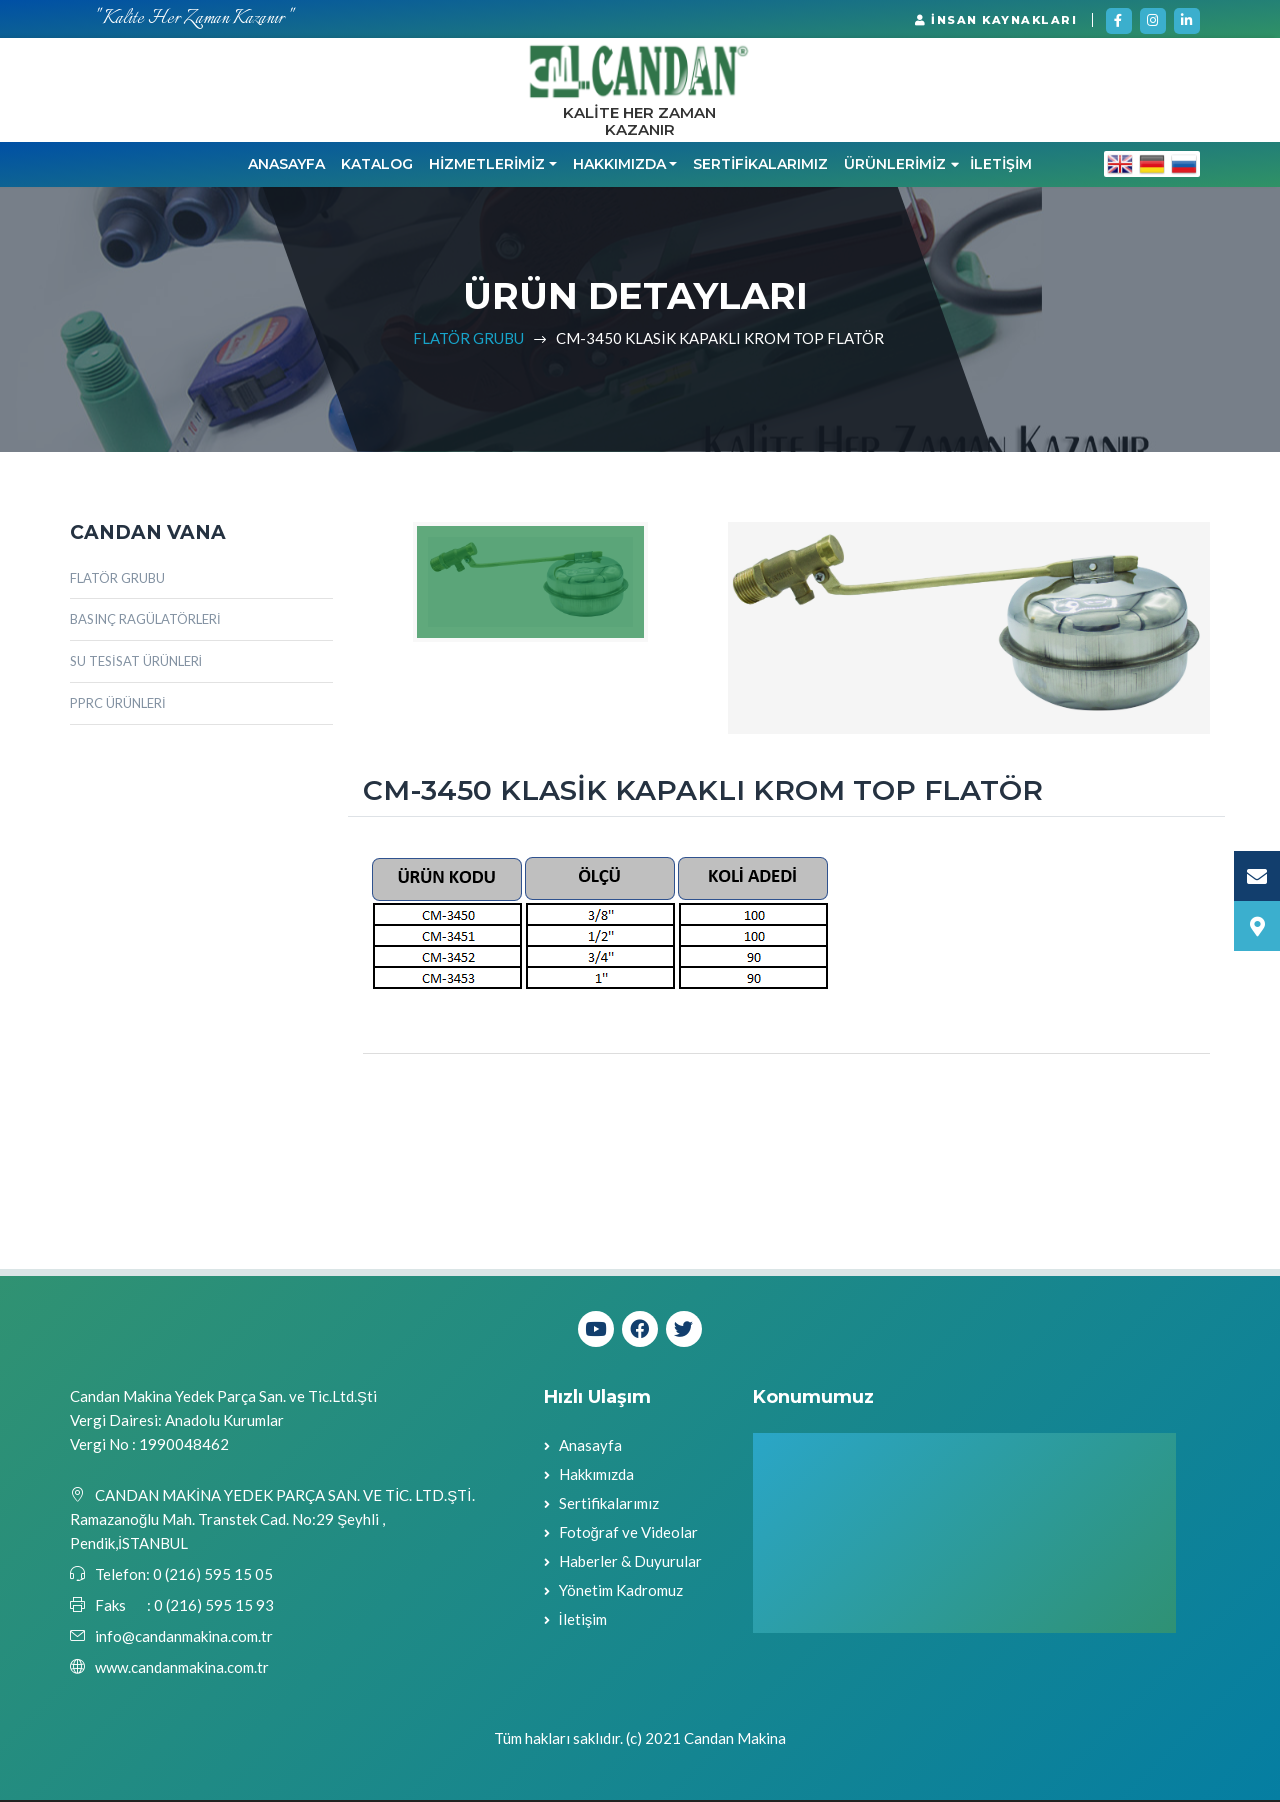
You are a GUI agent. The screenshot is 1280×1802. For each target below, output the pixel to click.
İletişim (583, 1621)
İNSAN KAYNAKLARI (996, 20)
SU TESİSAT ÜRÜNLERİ (136, 663)
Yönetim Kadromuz (621, 1592)
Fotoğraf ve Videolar (628, 1534)
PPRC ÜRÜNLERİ (118, 705)
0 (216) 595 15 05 (211, 1576)
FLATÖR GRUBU (468, 339)
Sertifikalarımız (609, 1505)
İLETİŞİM (1001, 166)
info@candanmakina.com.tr (184, 1638)
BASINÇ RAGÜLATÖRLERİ (145, 621)
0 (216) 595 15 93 (214, 1607)
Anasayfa (286, 166)
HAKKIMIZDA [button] (619, 166)
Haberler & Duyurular (630, 1563)
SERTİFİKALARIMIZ (760, 166)
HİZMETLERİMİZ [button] (487, 166)
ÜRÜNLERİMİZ (901, 166)
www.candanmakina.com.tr (182, 1669)
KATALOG (377, 166)
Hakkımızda (596, 1476)
